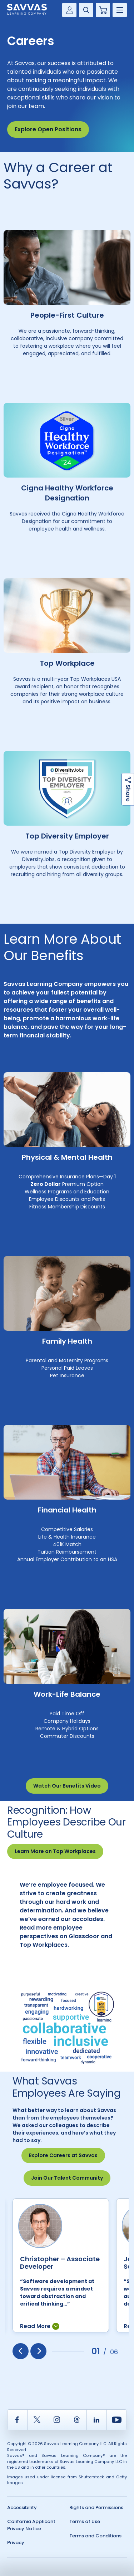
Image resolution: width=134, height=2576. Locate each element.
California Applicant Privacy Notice (31, 2525)
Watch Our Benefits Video (67, 1785)
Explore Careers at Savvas (63, 2155)
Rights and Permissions (96, 2507)
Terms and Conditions (95, 2535)
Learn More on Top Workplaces (55, 1851)
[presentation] (21, 2351)
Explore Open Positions (48, 129)
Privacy (15, 2542)
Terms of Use (84, 2521)
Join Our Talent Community (67, 2177)
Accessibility (22, 2507)
